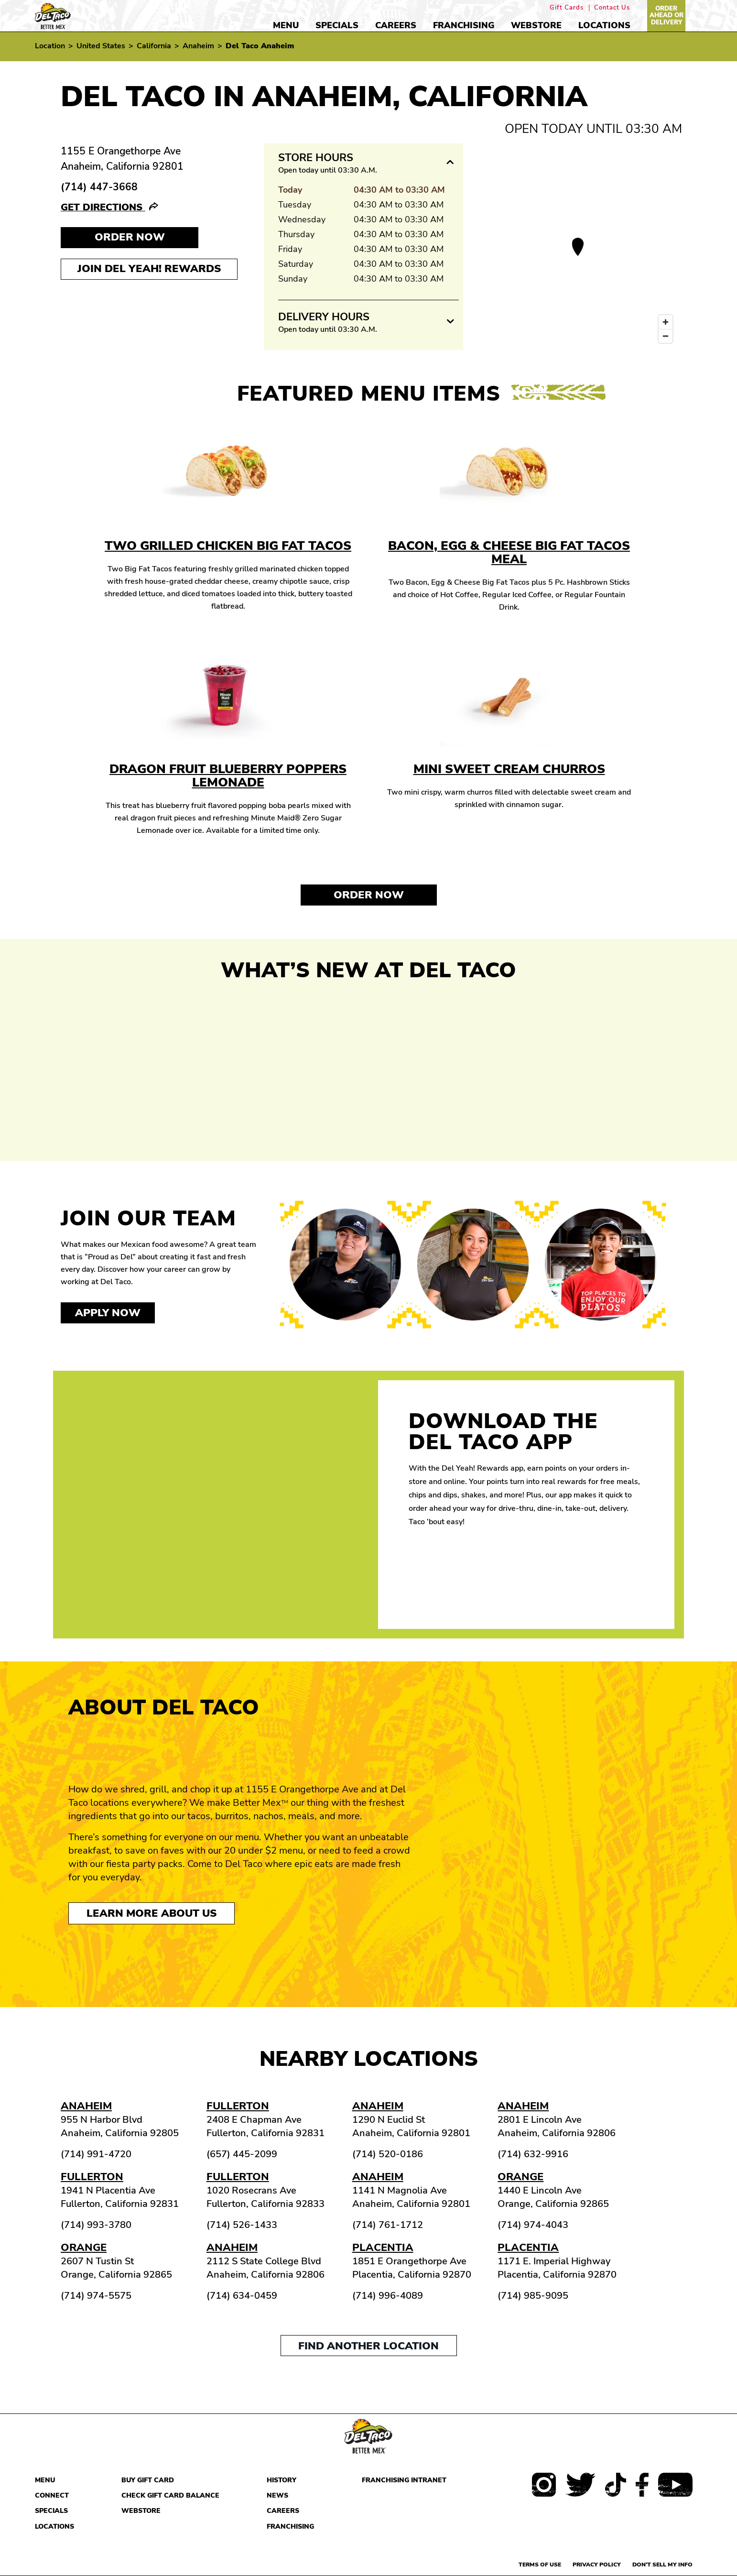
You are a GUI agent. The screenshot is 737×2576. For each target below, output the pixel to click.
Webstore (536, 25)
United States (100, 46)
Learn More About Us (152, 1913)
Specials (336, 25)
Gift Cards (567, 8)
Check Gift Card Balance (170, 2495)
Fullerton (237, 2106)
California (154, 46)
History (281, 2480)
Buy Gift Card (147, 2480)
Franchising (463, 25)
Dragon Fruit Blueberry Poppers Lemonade (228, 776)
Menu (286, 25)
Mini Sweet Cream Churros (509, 769)
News (277, 2495)
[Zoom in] (665, 322)
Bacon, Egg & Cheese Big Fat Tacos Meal (509, 552)
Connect (52, 2495)
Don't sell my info (662, 2564)
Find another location (368, 2346)
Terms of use (540, 2564)
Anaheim (198, 46)
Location (50, 46)
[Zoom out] (665, 336)
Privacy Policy (597, 2564)
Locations (604, 25)
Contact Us (612, 8)
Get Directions (103, 207)
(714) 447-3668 (99, 187)
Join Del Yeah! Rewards (149, 269)
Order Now (369, 895)
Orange (520, 2177)
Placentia (382, 2247)
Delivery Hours (323, 317)
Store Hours (315, 158)
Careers (395, 25)
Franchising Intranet (404, 2480)
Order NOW (130, 237)
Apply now (108, 1313)
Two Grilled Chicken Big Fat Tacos (228, 545)
